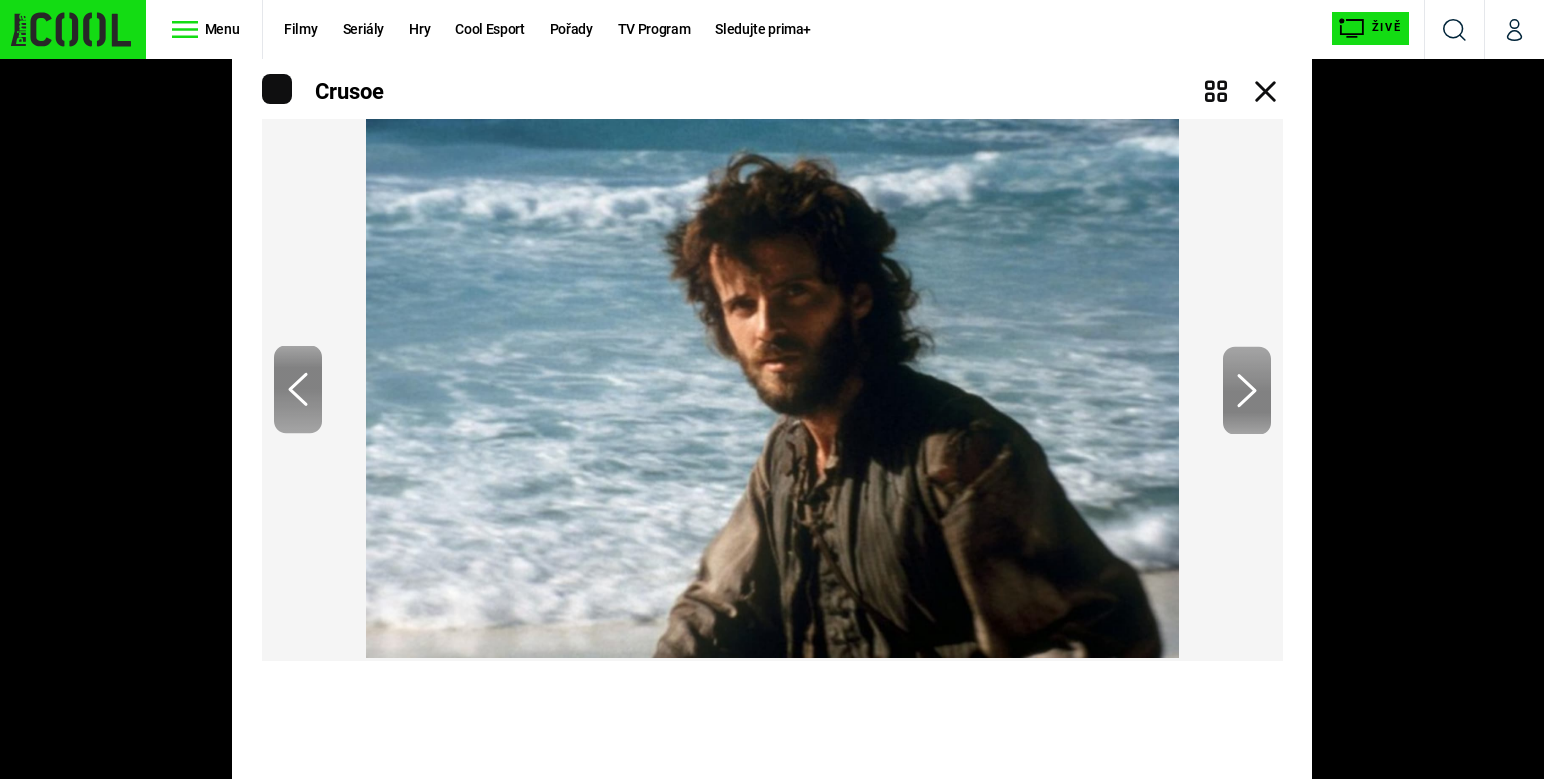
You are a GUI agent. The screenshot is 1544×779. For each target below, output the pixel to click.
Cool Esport (489, 29)
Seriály (364, 29)
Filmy (300, 29)
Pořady (571, 29)
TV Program (654, 29)
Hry (419, 29)
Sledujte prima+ (763, 29)
